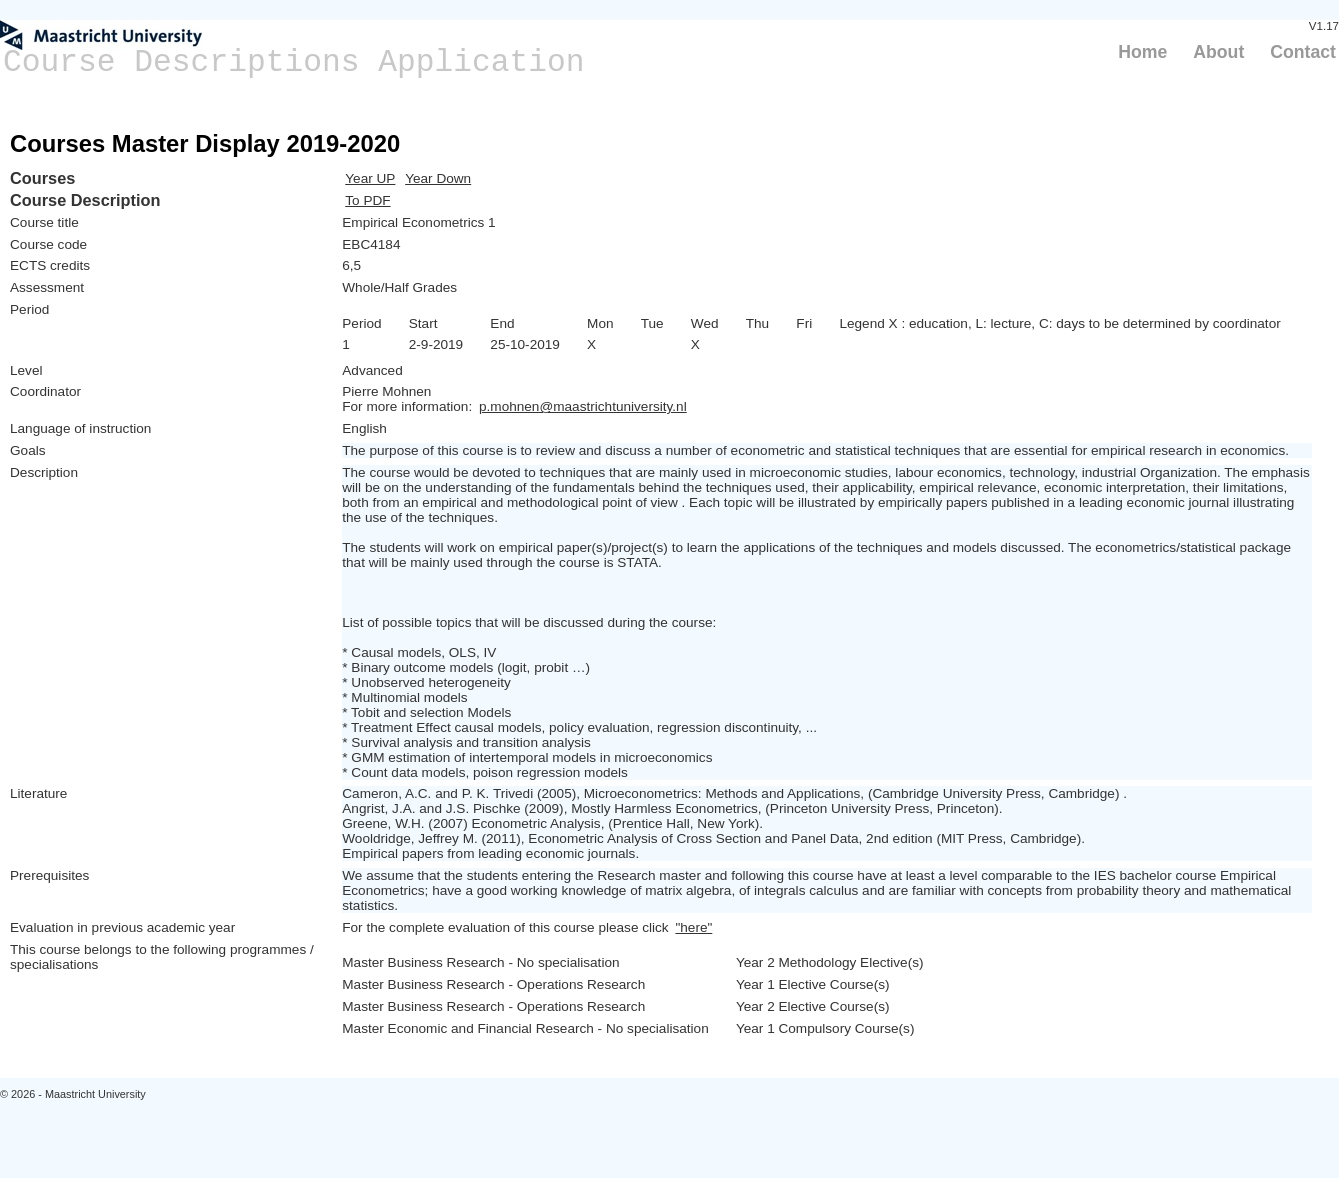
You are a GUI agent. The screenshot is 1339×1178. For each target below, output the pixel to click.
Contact (1303, 52)
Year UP (370, 178)
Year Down (438, 178)
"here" (693, 927)
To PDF (367, 200)
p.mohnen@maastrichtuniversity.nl (583, 406)
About (1218, 52)
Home (1142, 52)
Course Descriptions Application (294, 62)
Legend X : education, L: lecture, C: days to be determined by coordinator (1059, 323)
